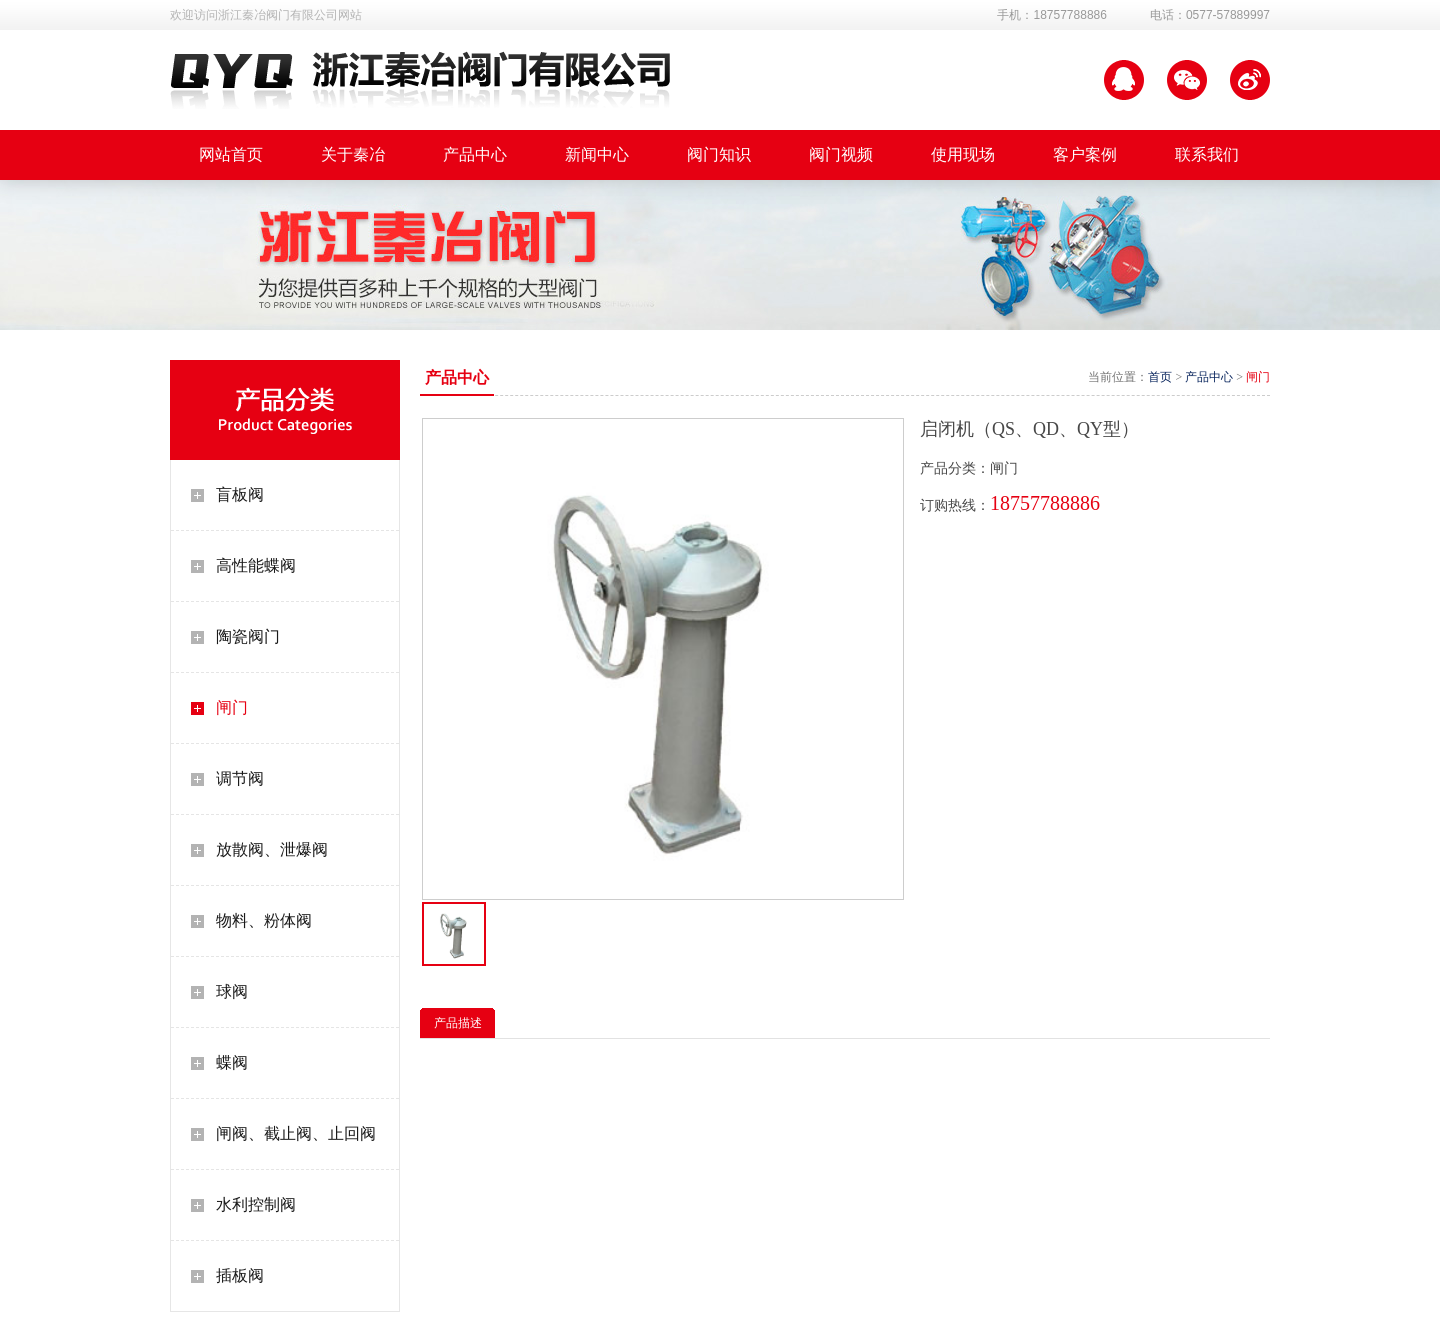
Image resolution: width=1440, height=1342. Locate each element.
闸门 (232, 707)
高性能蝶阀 (256, 565)
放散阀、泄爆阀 (272, 849)
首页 (1160, 377)
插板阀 (240, 1275)
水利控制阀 (256, 1204)
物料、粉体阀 (264, 920)
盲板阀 (240, 494)
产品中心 (1209, 377)
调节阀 (240, 778)
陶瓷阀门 (248, 636)
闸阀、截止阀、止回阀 (296, 1133)
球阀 (232, 991)
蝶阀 (232, 1062)
